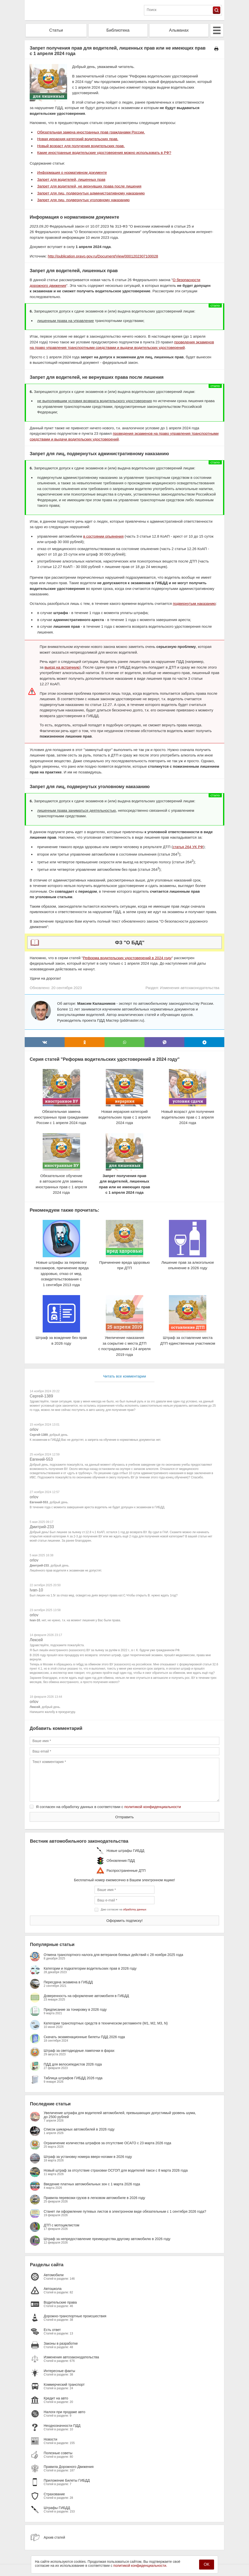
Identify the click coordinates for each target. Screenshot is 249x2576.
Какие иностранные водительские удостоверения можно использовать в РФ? (104, 152)
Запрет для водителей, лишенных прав (71, 179)
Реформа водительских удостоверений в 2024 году (127, 958)
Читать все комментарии (124, 1376)
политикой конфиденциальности (152, 1807)
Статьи (56, 30)
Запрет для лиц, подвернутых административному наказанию (91, 193)
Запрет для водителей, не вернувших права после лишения (89, 186)
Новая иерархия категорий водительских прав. (77, 139)
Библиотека (117, 30)
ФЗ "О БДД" (129, 942)
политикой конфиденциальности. (140, 2566)
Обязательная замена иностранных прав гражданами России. (91, 132)
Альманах (179, 30)
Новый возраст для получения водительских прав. (81, 146)
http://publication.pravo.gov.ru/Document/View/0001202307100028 (103, 256)
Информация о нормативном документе (72, 172)
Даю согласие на (123, 1909)
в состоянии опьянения (103, 536)
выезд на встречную (61, 667)
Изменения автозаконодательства (189, 988)
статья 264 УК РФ (188, 847)
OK (206, 2564)
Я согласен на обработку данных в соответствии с (108, 1807)
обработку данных (134, 1909)
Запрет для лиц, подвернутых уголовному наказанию (83, 200)
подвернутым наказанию (194, 603)
